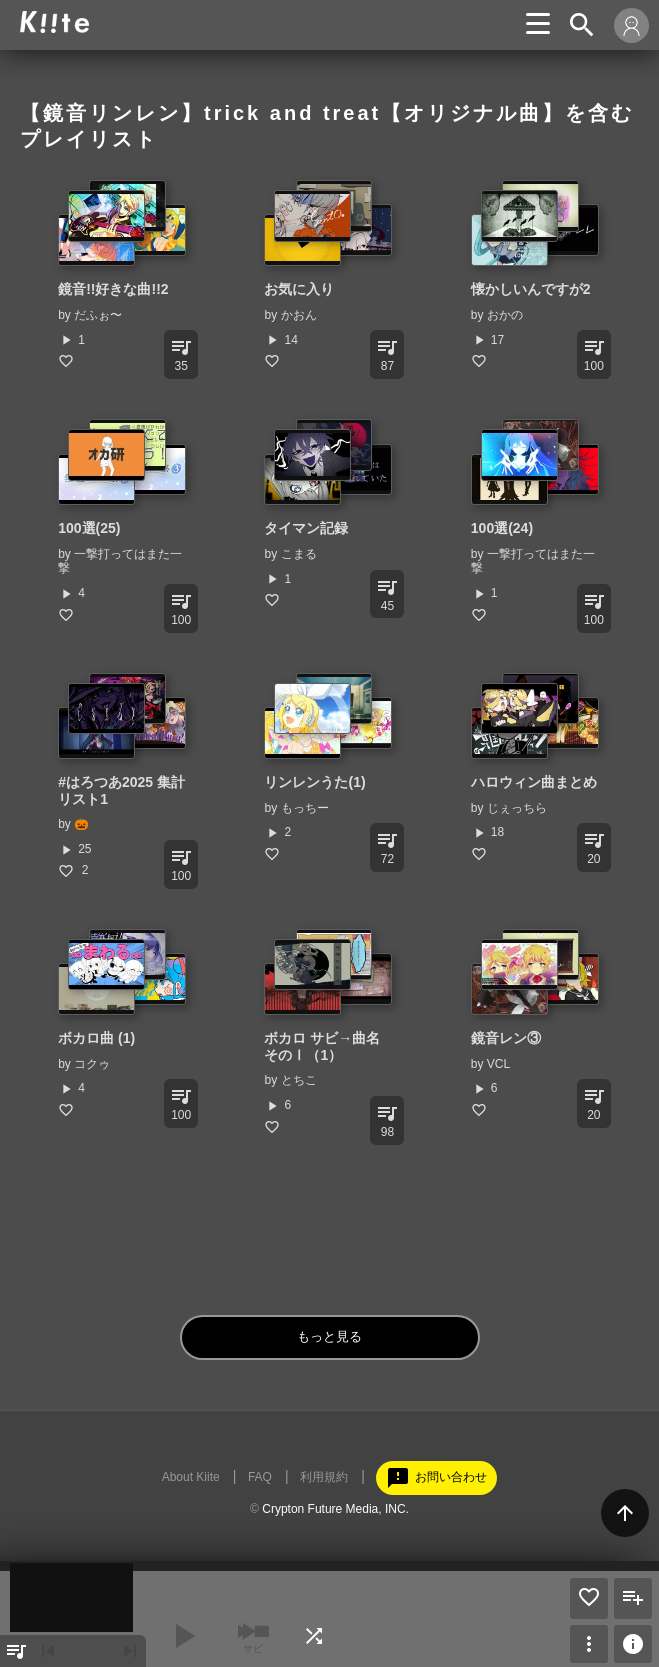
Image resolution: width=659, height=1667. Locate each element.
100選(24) (502, 528)
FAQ (260, 1477)
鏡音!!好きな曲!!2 (113, 289)
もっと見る (329, 1336)
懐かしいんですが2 (531, 289)
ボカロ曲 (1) (96, 1038)
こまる (299, 554)
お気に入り (299, 289)
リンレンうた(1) (314, 782)
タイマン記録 (306, 528)
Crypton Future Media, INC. (335, 1509)
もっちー (305, 808)
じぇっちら (517, 808)
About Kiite (191, 1477)
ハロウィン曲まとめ (534, 782)
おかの (505, 315)
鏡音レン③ (506, 1038)
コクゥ (92, 1064)
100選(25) (89, 528)
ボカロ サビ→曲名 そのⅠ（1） (322, 1046)
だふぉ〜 (98, 315)
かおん (299, 315)
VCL (498, 1064)
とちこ (299, 1080)
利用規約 (324, 1477)
